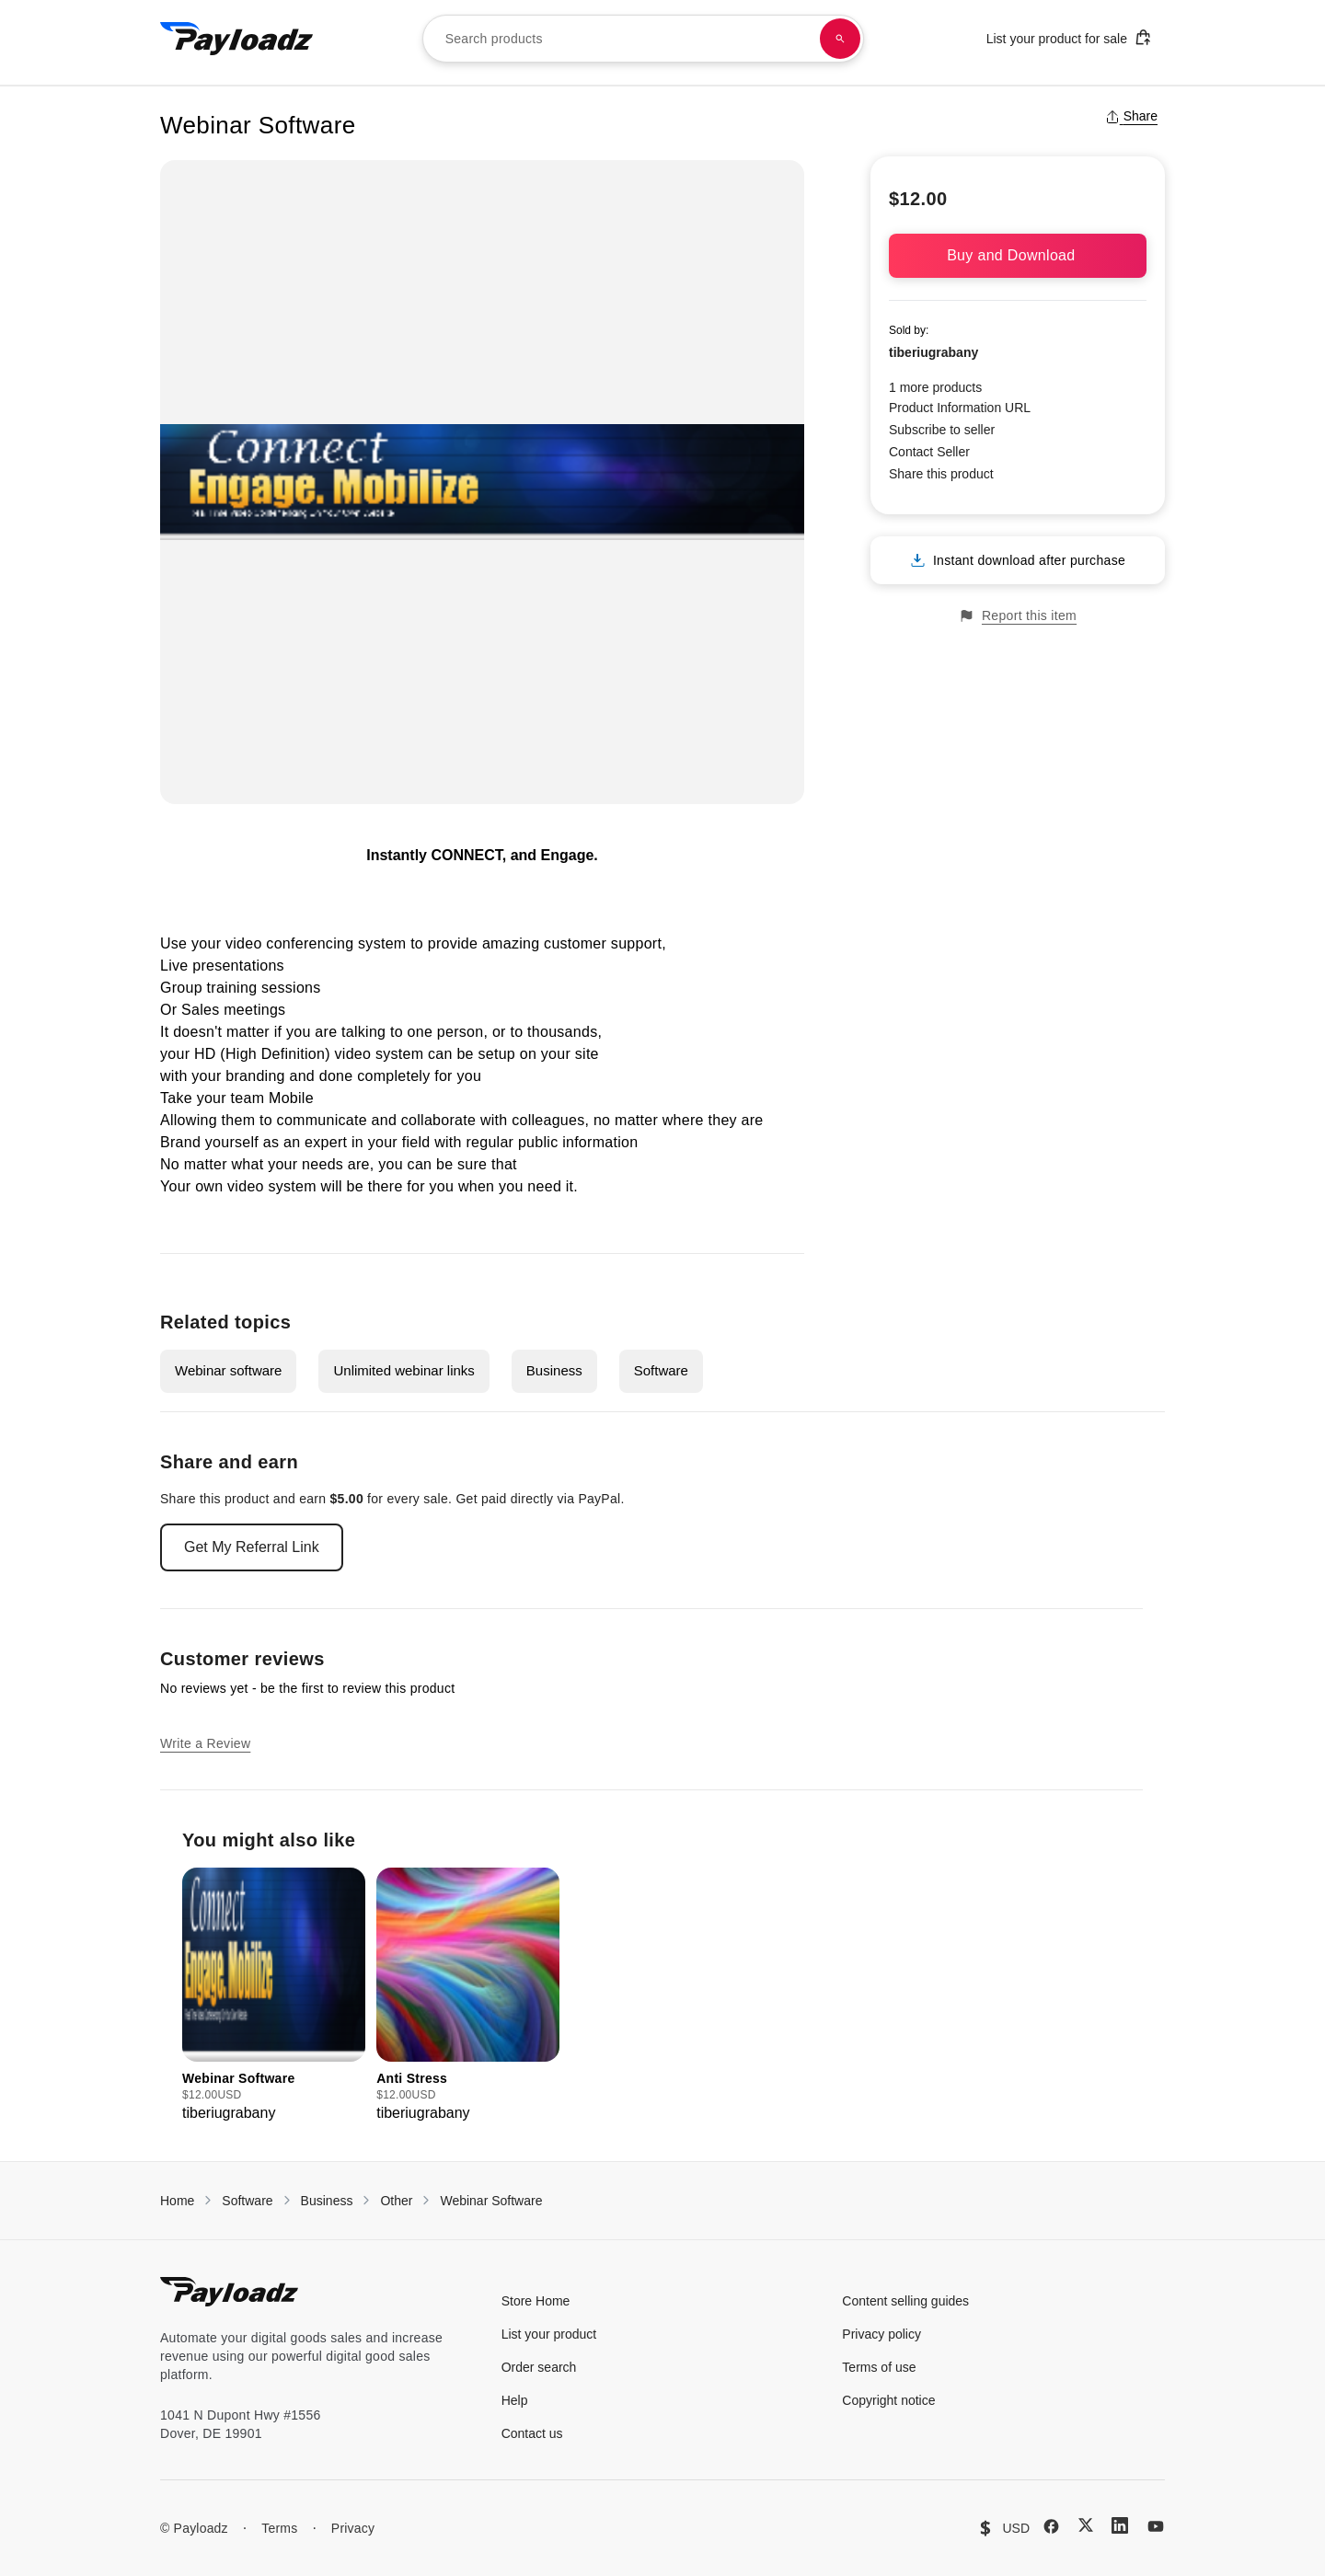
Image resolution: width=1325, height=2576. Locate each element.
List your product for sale (1069, 37)
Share (1131, 116)
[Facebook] (1051, 2526)
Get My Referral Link (251, 1547)
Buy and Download (1018, 255)
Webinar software (228, 1370)
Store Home (535, 2301)
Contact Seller (929, 451)
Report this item (1018, 616)
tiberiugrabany (933, 352)
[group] (273, 1996)
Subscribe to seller (942, 429)
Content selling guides (905, 2301)
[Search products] (840, 38)
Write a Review (205, 1743)
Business (554, 1370)
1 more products (935, 387)
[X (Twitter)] (1085, 2525)
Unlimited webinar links (403, 1370)
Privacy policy (881, 2334)
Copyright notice (888, 2400)
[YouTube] (1155, 2526)
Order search (539, 2367)
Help (514, 2400)
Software (661, 1370)
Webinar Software (491, 2200)
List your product (549, 2334)
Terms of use (879, 2367)
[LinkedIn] (1120, 2525)
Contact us (532, 2433)
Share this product (941, 473)
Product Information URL (960, 407)
